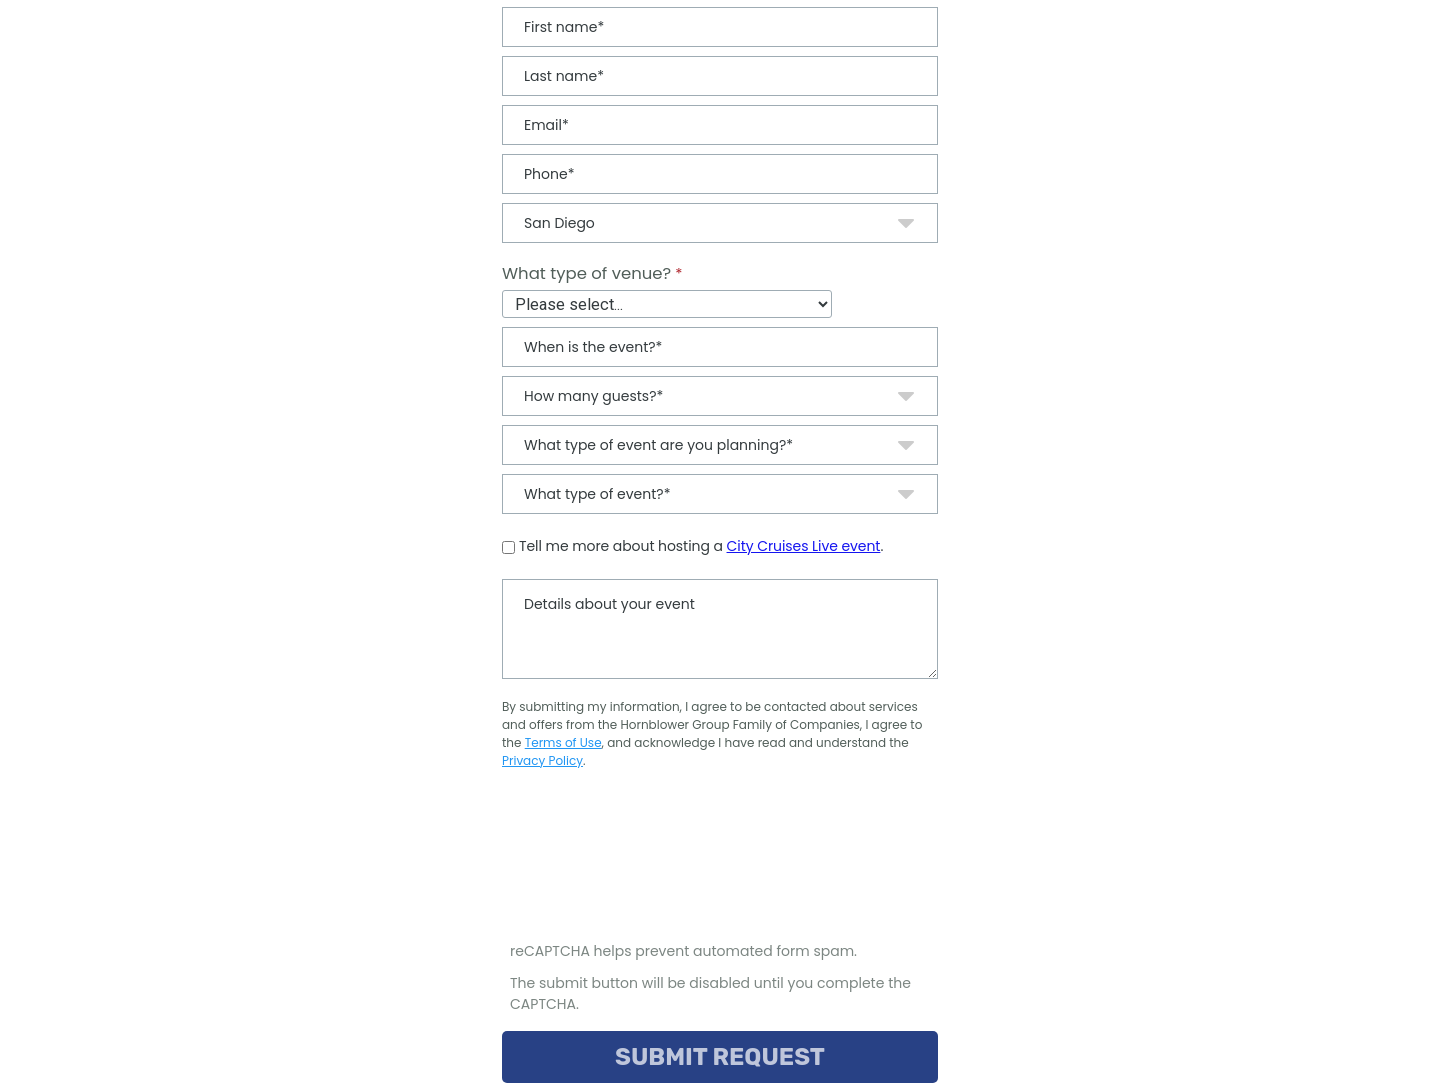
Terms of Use (563, 742)
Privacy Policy (542, 760)
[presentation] (656, 865)
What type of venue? (586, 273)
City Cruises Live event (804, 546)
